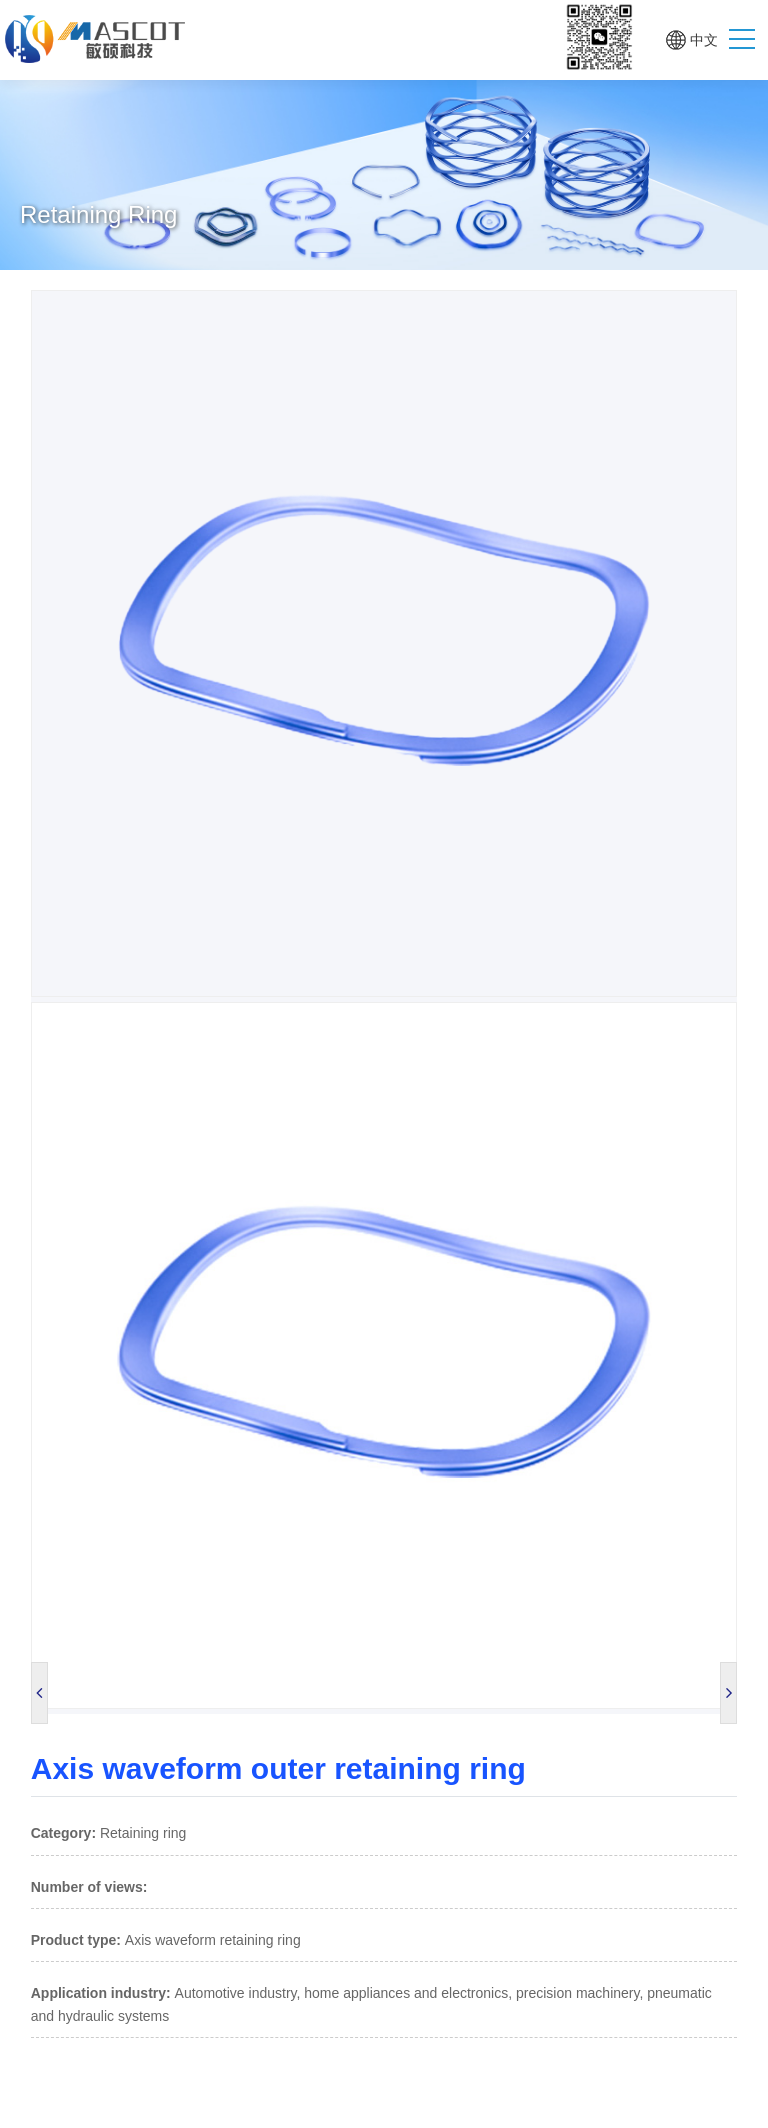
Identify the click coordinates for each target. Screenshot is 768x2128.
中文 (704, 40)
